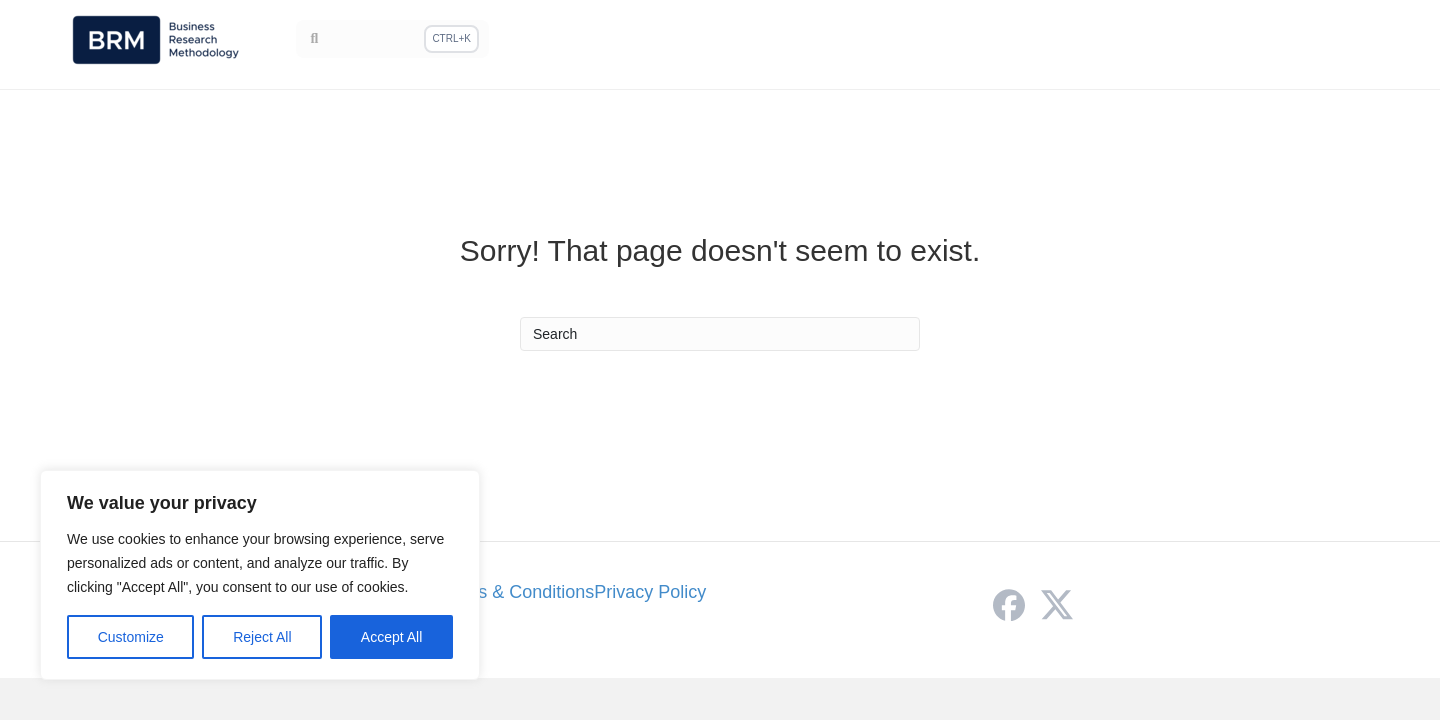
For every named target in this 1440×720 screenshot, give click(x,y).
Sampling (1157, 40)
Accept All (391, 637)
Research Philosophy (857, 40)
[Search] (393, 47)
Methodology (706, 40)
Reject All (262, 637)
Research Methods (1029, 40)
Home (614, 40)
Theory (1239, 40)
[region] (260, 575)
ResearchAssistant (1322, 51)
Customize (131, 637)
